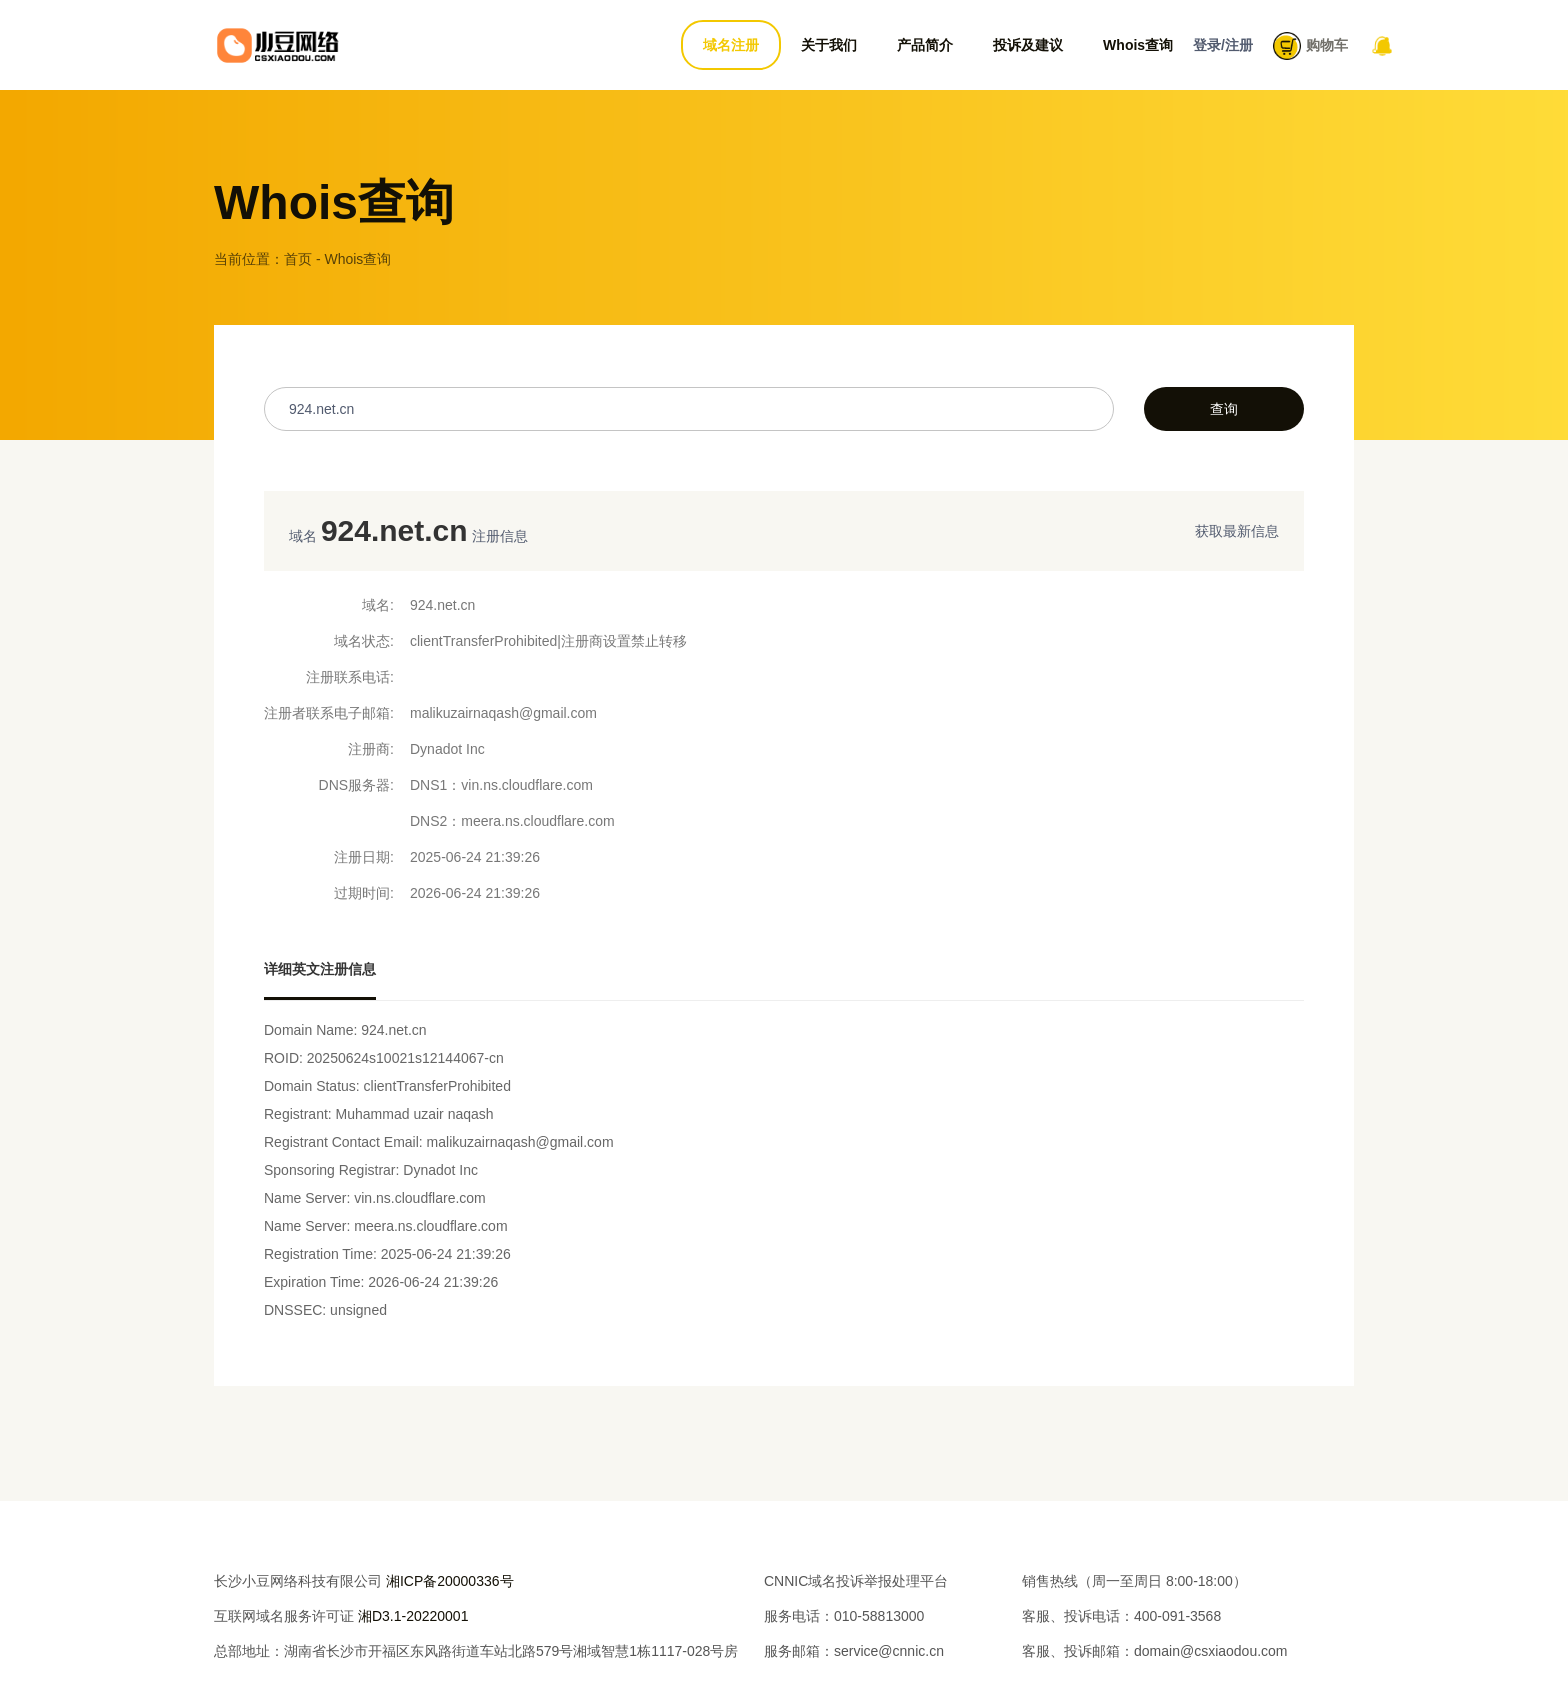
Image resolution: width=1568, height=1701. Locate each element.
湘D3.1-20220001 (413, 1616)
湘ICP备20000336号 (450, 1581)
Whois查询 (1138, 45)
